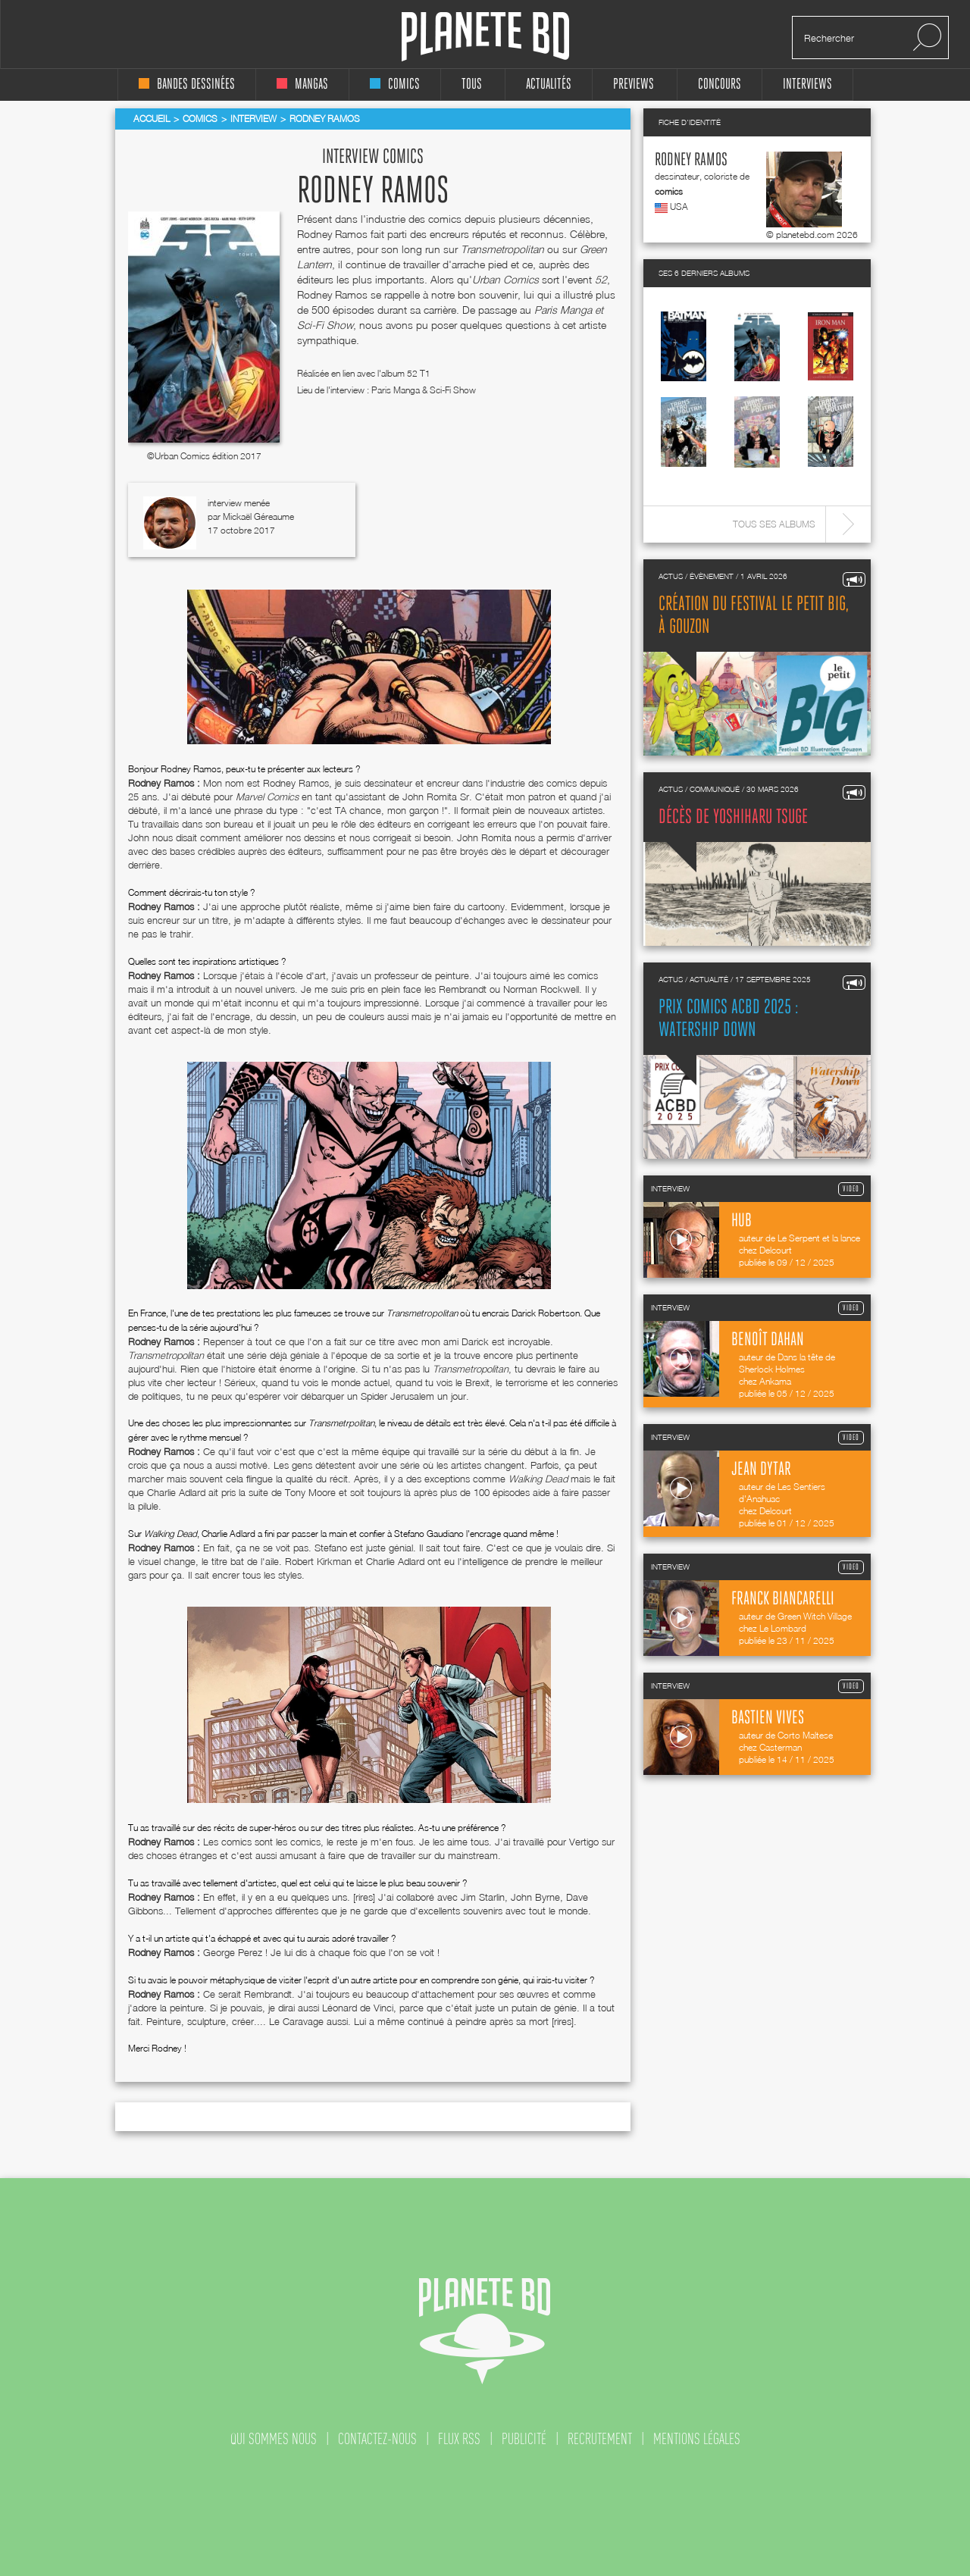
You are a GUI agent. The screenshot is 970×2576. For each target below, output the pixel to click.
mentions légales (696, 2438)
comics (395, 84)
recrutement (600, 2438)
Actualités (548, 84)
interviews (807, 84)
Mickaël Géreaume (258, 516)
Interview (253, 118)
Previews (633, 84)
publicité (524, 2438)
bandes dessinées (187, 84)
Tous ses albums (774, 524)
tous (472, 84)
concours (719, 84)
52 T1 (418, 373)
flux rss (459, 2438)
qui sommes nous (273, 2438)
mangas (302, 84)
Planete (485, 36)
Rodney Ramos (691, 160)
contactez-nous (377, 2438)
